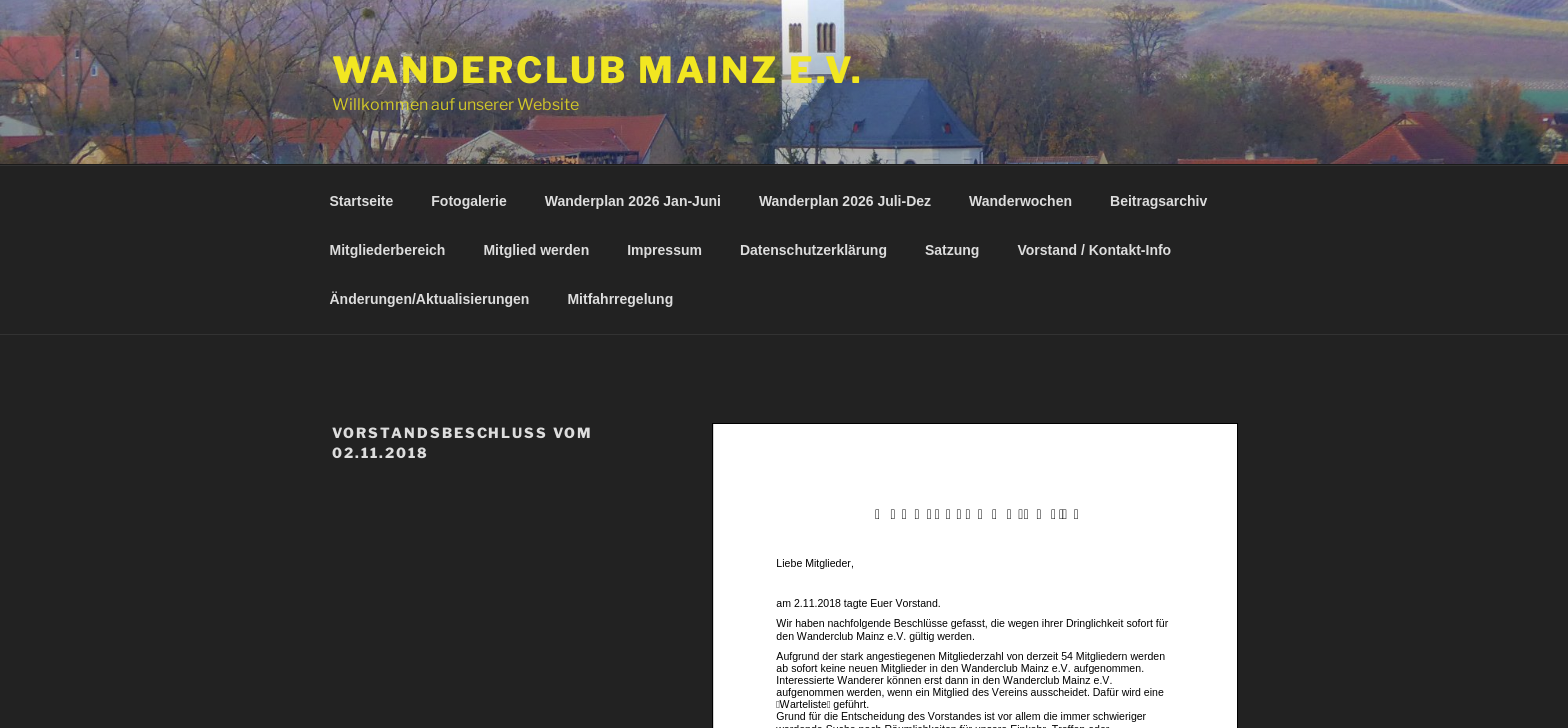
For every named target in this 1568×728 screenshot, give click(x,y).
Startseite (362, 201)
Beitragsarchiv (1158, 201)
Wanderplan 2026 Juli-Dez (845, 201)
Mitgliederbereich (388, 250)
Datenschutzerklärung (813, 250)
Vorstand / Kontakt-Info (1094, 250)
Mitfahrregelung (620, 299)
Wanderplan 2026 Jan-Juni (633, 201)
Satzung (952, 250)
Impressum (664, 250)
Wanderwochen (1020, 201)
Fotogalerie (468, 201)
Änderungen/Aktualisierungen (430, 299)
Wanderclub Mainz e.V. (597, 70)
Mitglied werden (536, 250)
